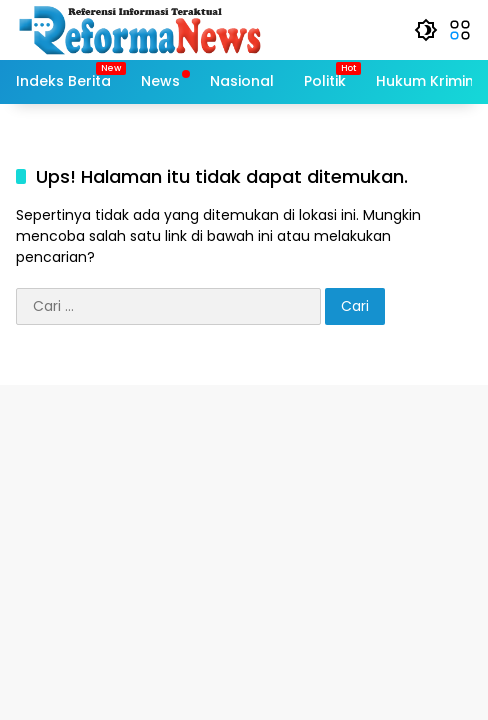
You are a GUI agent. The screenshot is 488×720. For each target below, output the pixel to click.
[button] (426, 30)
